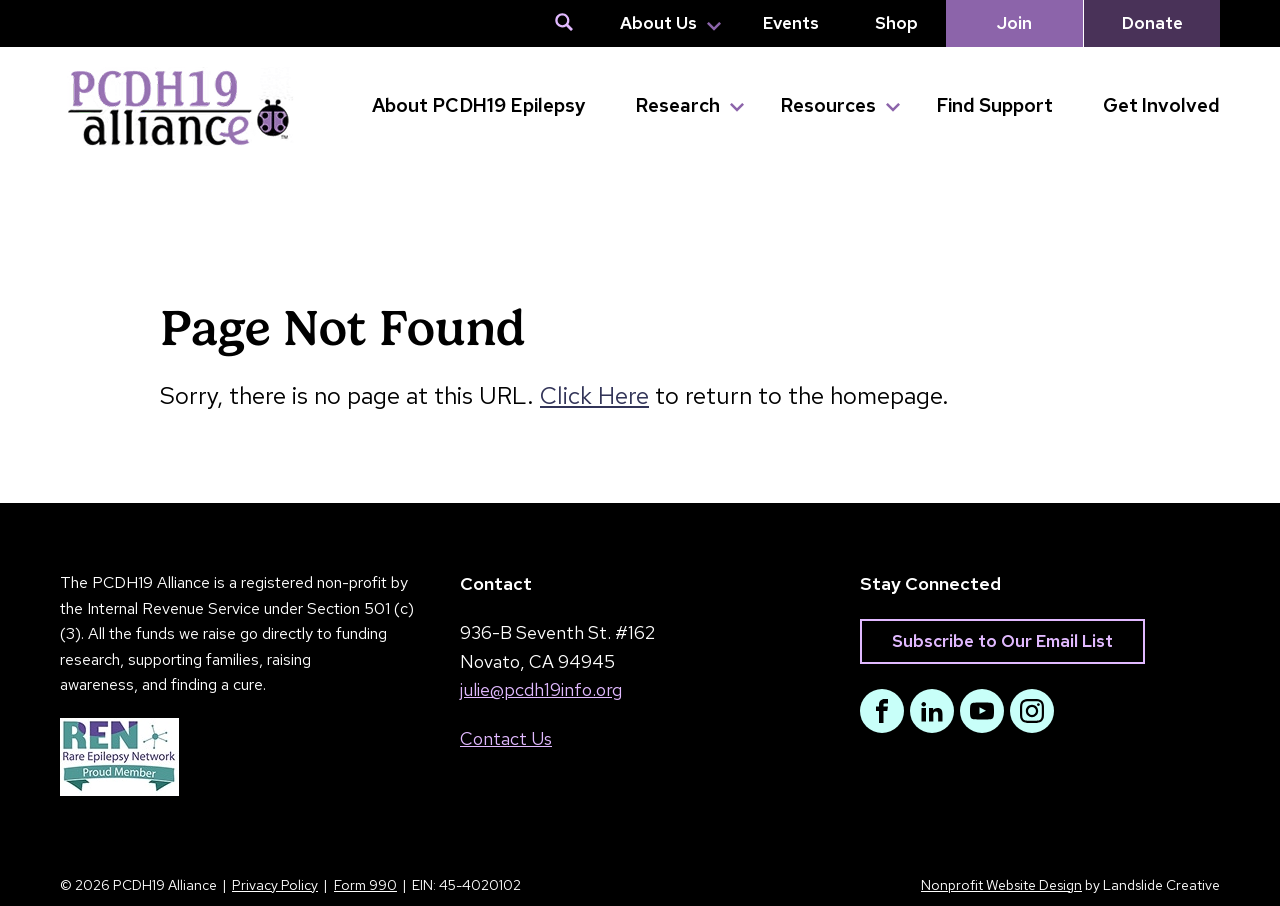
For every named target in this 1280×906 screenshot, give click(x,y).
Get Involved (1161, 105)
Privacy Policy (275, 885)
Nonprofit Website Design (1001, 885)
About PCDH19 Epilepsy (478, 105)
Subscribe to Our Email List (1002, 641)
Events (791, 23)
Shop (896, 23)
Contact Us (506, 738)
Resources (828, 105)
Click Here (594, 395)
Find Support (994, 105)
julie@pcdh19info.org (541, 689)
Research (677, 105)
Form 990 (365, 885)
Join (1014, 23)
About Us (658, 23)
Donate (1152, 23)
